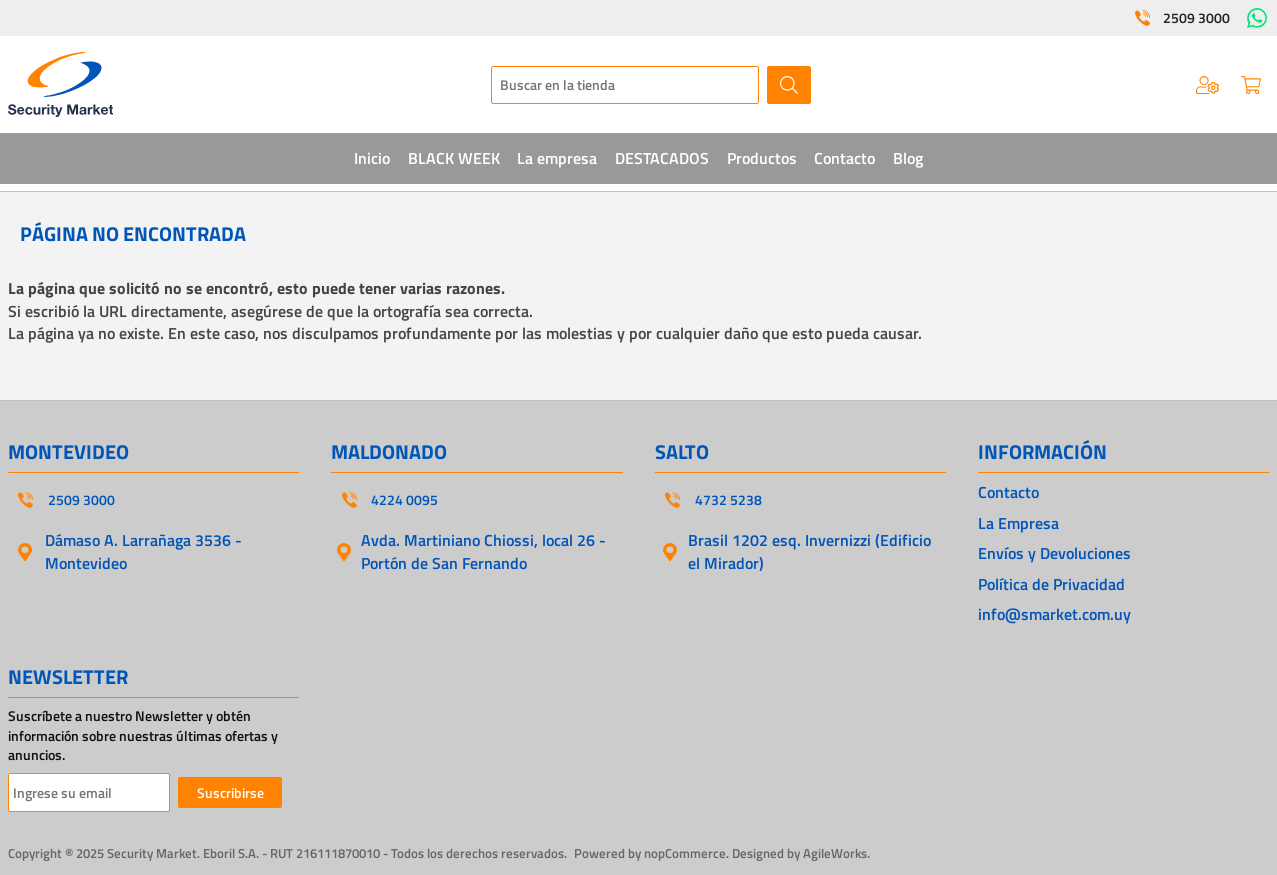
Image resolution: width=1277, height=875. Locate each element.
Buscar (789, 85)
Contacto (1008, 492)
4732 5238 (728, 500)
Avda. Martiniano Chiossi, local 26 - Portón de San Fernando (483, 551)
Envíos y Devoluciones (1054, 553)
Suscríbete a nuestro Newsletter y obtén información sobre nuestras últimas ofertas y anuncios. (143, 735)
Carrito (1251, 85)
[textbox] (625, 85)
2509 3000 (1196, 18)
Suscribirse (230, 792)
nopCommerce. (686, 853)
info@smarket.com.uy (1054, 614)
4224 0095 (404, 500)
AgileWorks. (836, 853)
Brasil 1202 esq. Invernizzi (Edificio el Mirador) (809, 551)
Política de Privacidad (1051, 584)
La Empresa (1018, 523)
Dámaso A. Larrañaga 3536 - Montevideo (143, 551)
